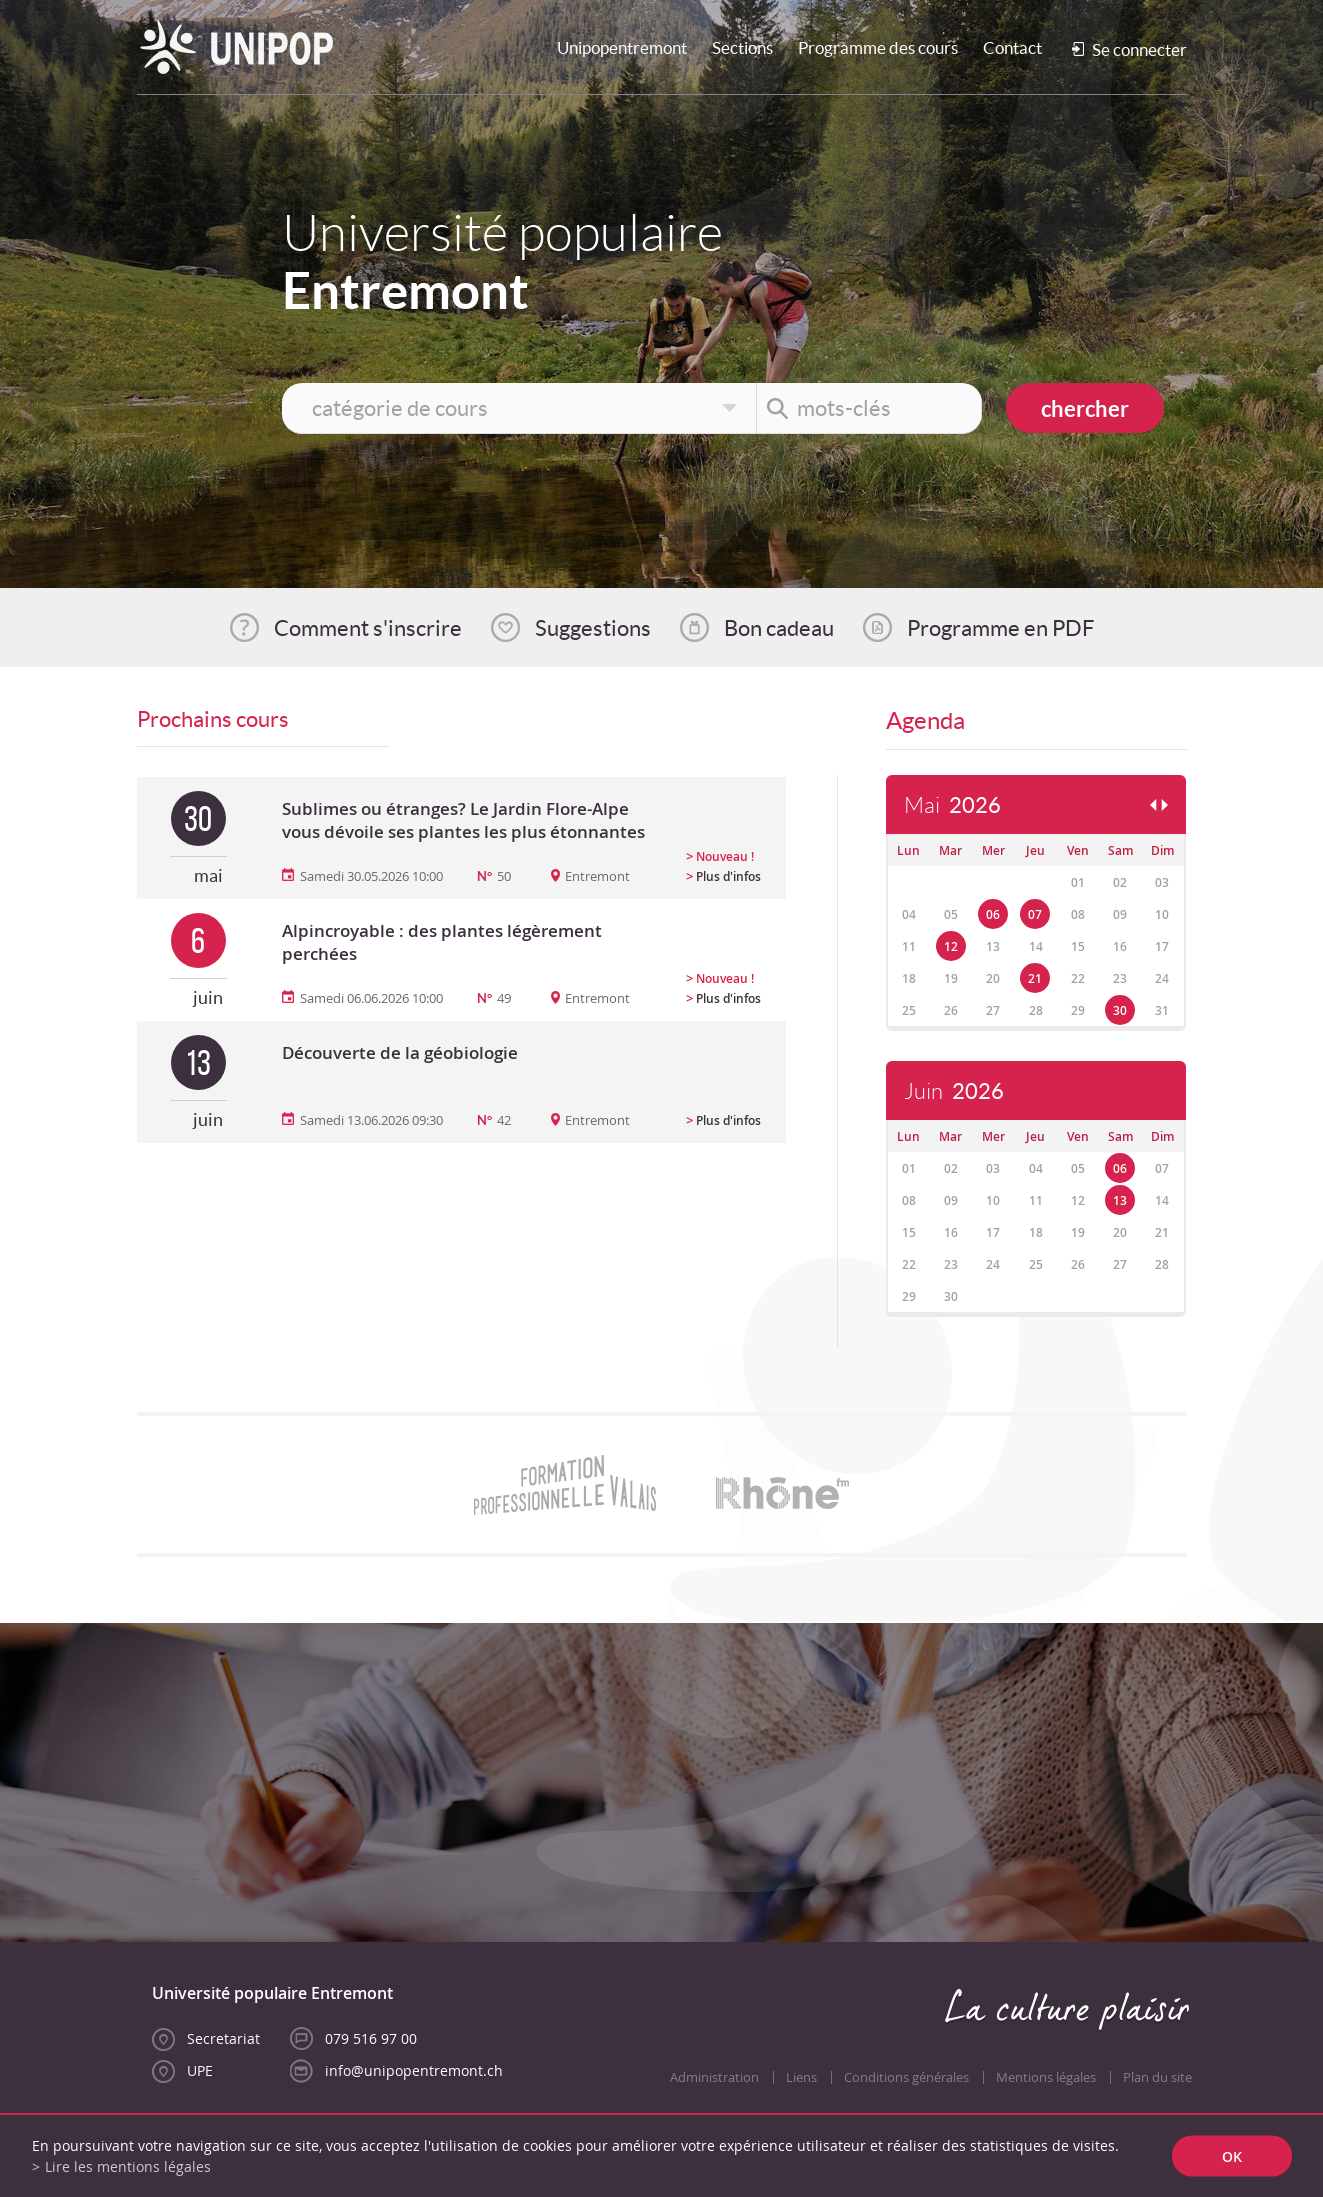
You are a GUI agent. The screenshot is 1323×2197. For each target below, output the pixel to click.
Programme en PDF (1000, 628)
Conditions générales (906, 2077)
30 (1120, 1010)
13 (1120, 1200)
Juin (954, 1091)
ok (1232, 2156)
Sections (742, 47)
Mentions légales (1046, 2077)
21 (1035, 978)
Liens (801, 2077)
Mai (952, 805)
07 (1035, 914)
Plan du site (1157, 2077)
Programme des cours (878, 47)
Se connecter (1139, 49)
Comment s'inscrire (368, 628)
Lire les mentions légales (128, 2166)
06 (993, 914)
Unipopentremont (622, 47)
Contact (1012, 47)
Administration (714, 2077)
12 (951, 946)
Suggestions (593, 628)
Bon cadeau (779, 628)
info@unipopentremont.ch (414, 2070)
